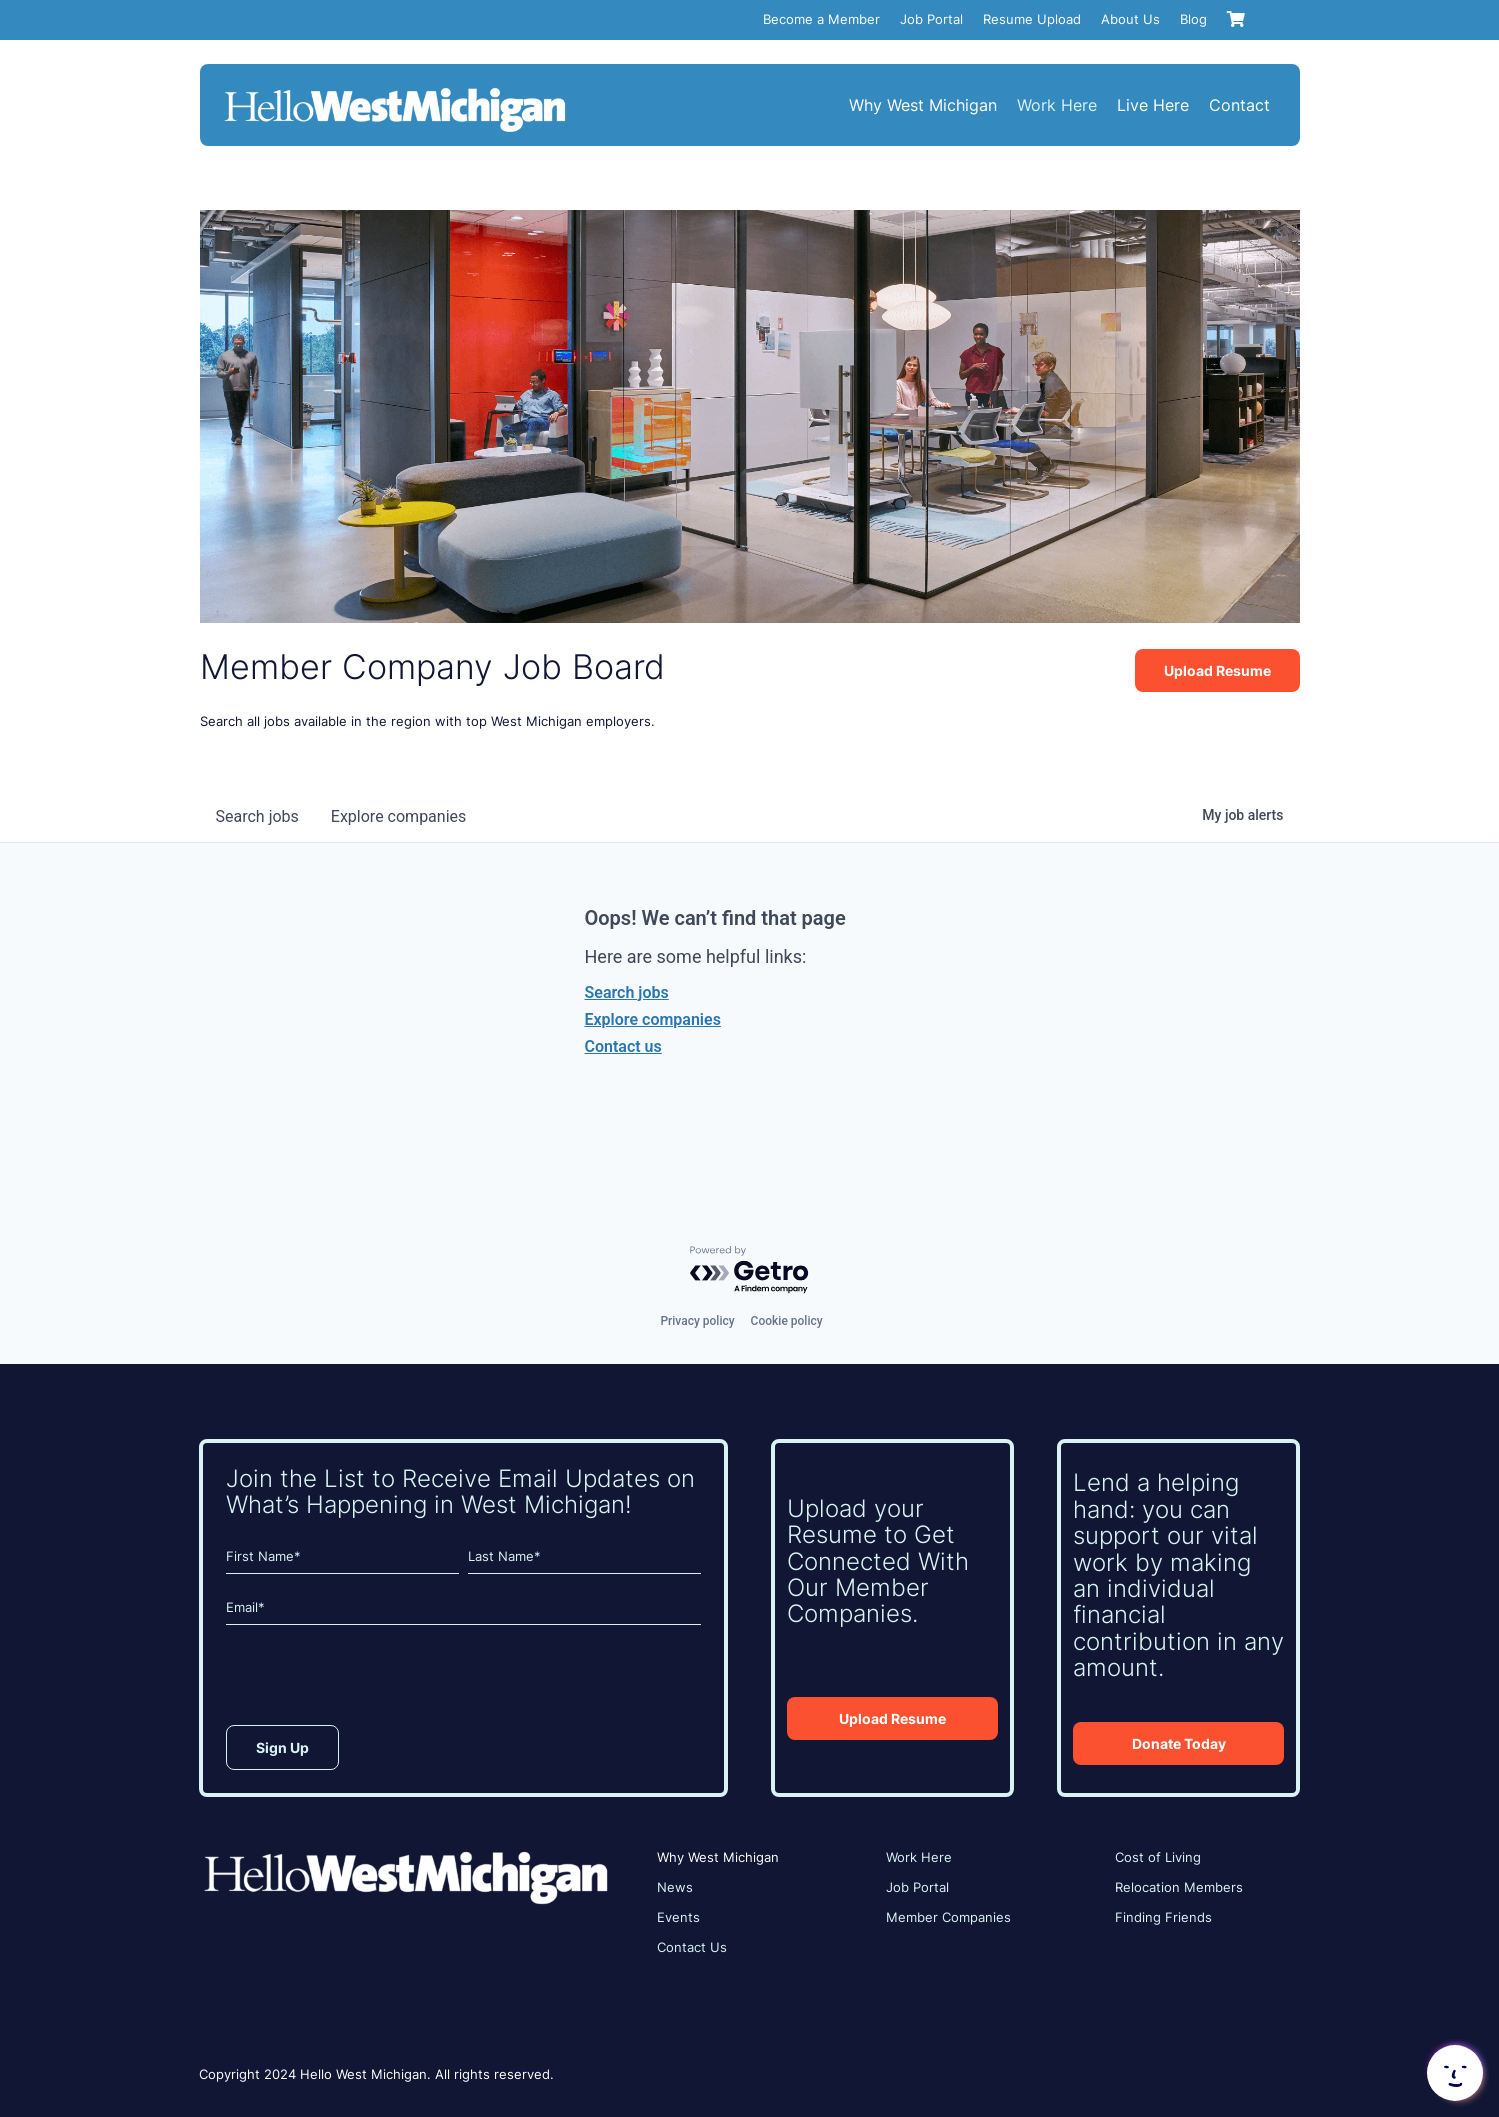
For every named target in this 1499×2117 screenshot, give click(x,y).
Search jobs (627, 992)
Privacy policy (697, 1321)
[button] (1453, 2073)
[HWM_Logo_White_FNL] (395, 90)
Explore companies (653, 1019)
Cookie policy (787, 1321)
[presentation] (378, 1680)
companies (398, 816)
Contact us (623, 1046)
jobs (257, 816)
